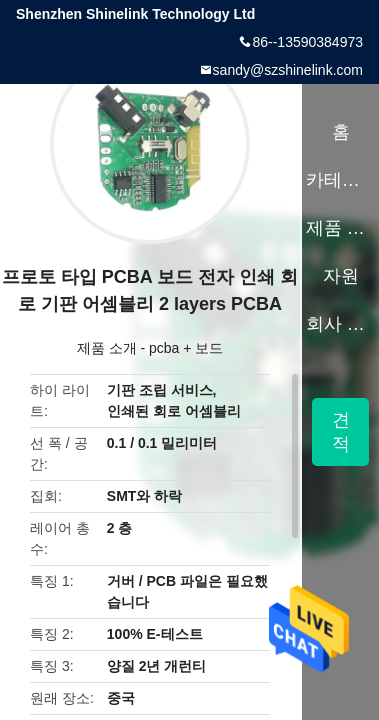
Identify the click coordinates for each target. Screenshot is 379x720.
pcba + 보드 (186, 348)
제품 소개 (107, 348)
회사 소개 (340, 324)
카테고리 (340, 180)
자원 (341, 276)
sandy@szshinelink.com (288, 70)
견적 (341, 432)
